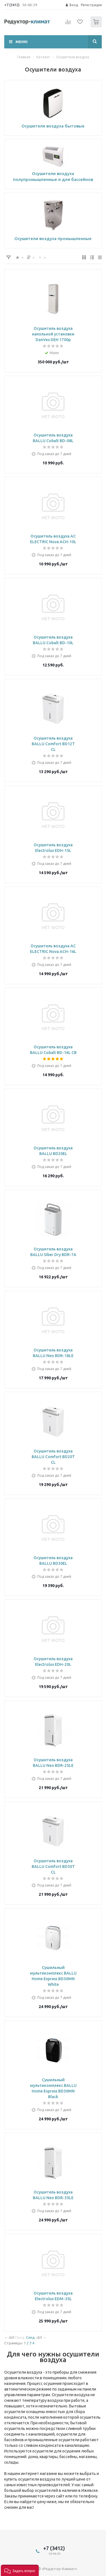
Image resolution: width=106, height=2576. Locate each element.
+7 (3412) (12, 5)
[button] (20, 2570)
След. (31, 2337)
